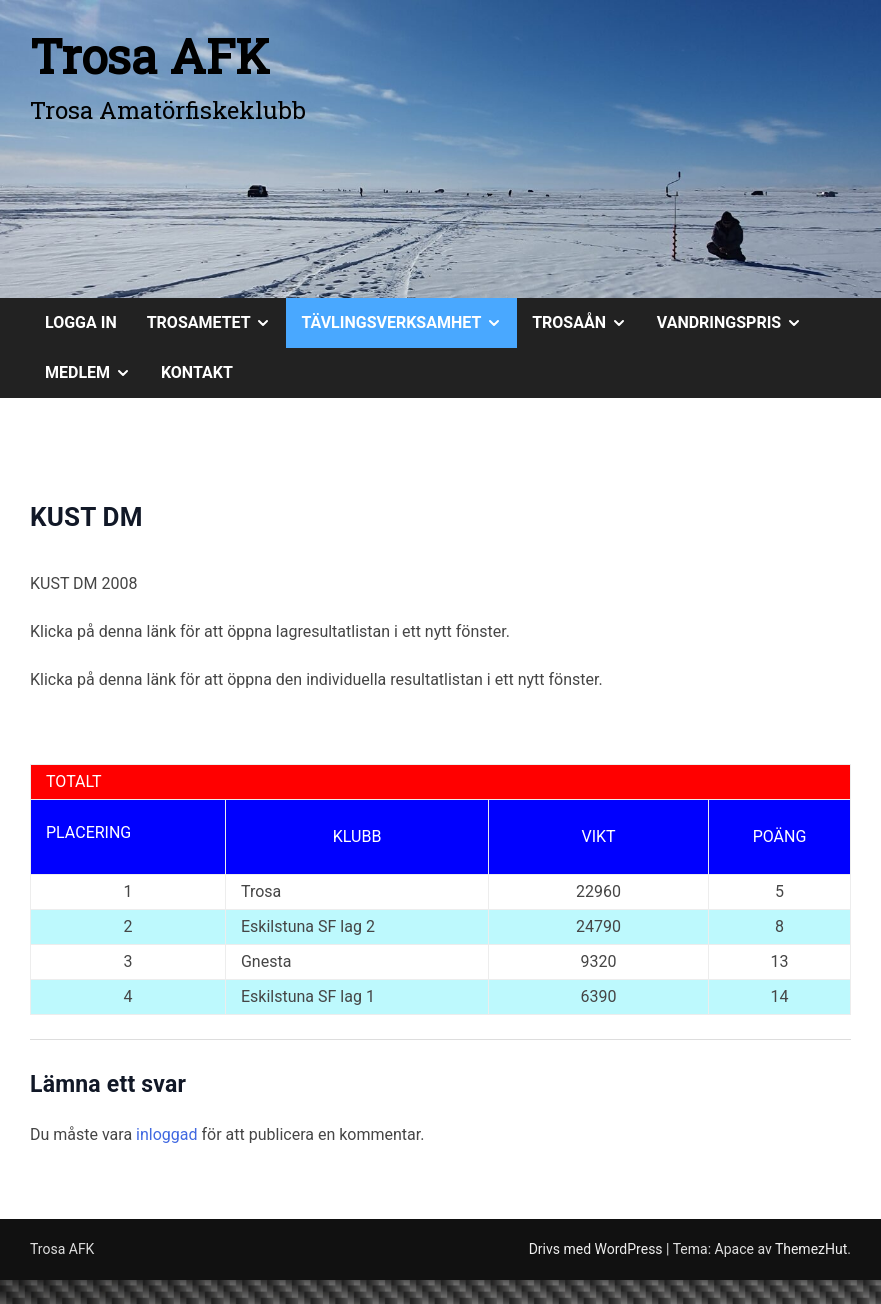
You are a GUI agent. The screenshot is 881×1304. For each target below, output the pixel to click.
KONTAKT (197, 372)
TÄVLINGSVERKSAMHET (409, 323)
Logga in (81, 322)
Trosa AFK (150, 55)
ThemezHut (811, 1249)
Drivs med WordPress (597, 1249)
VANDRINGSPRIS (737, 323)
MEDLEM (95, 373)
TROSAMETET (217, 323)
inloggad (166, 1134)
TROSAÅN (587, 323)
